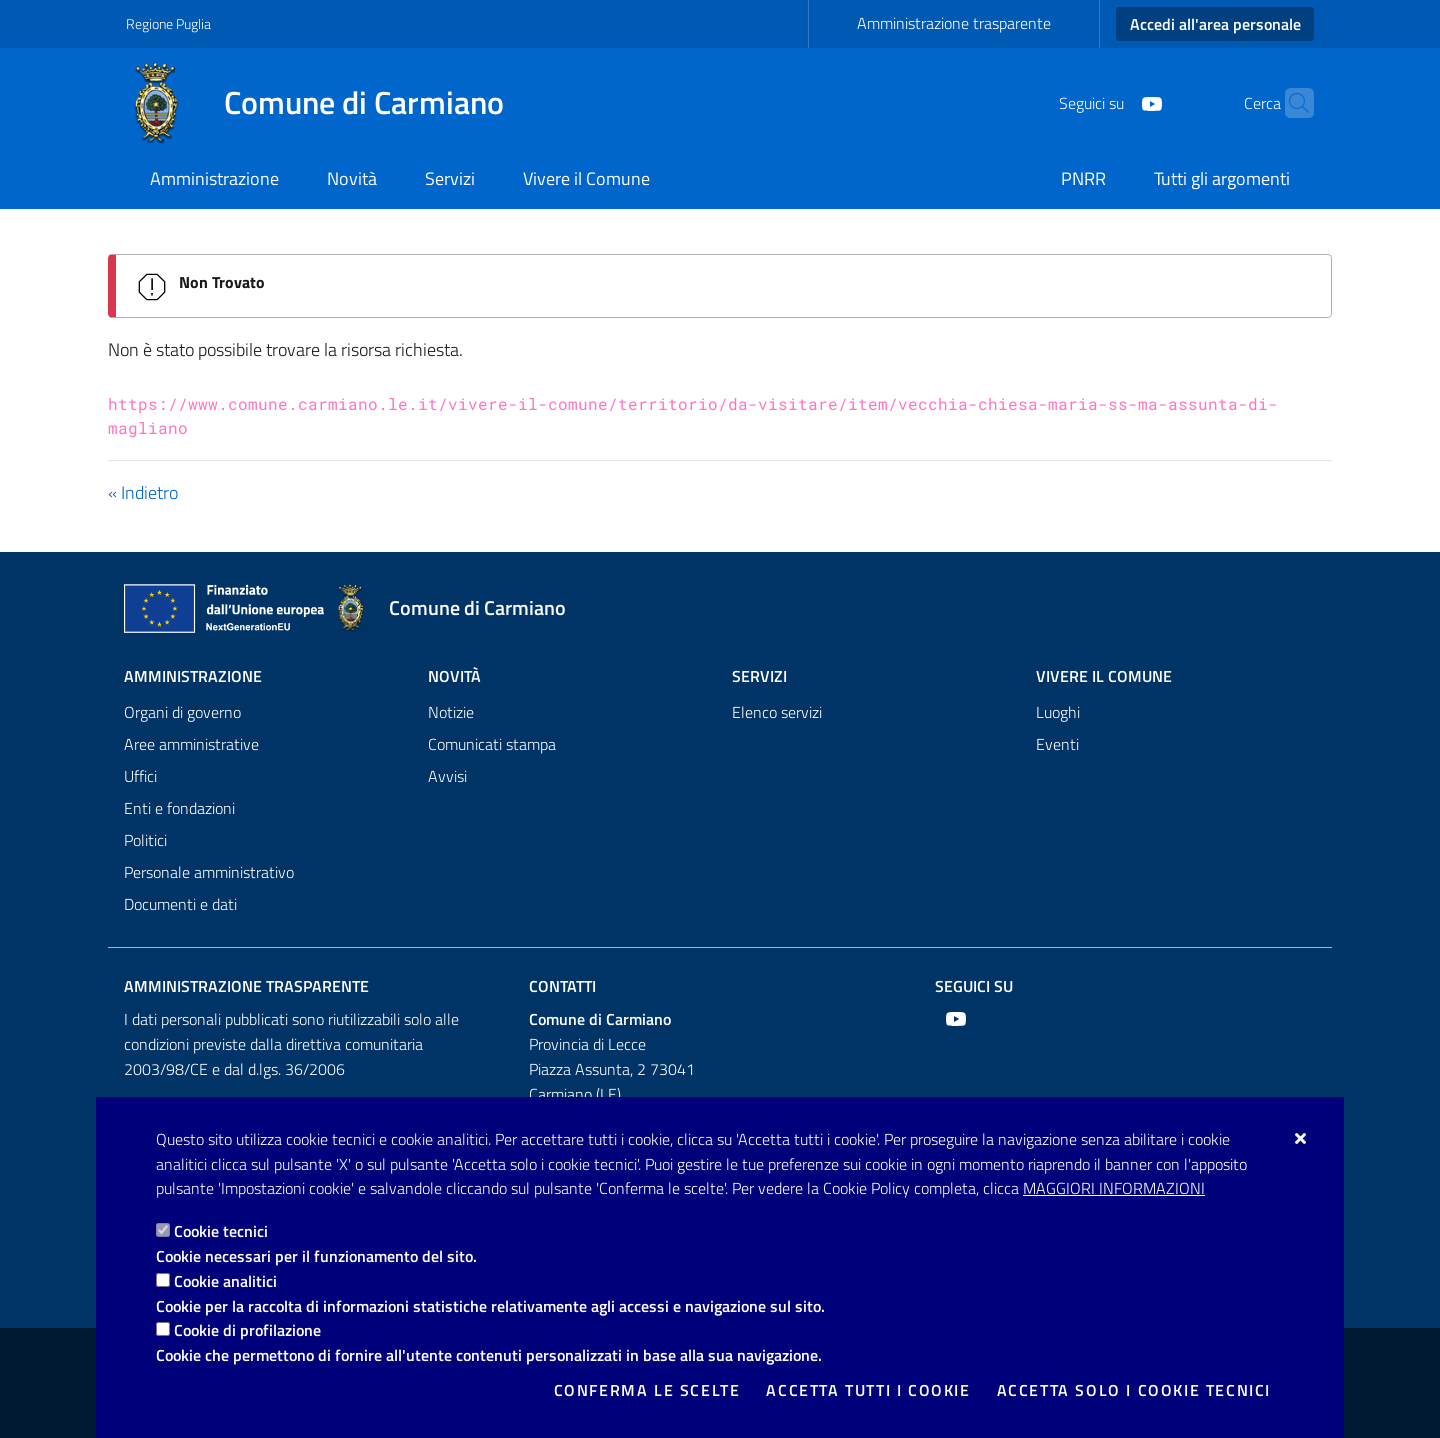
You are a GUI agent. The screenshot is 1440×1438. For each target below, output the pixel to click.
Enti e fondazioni (179, 808)
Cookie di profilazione (247, 1330)
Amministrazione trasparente (954, 23)
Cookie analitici (225, 1281)
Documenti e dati (180, 904)
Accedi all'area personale (1215, 24)
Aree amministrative (191, 744)
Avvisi (447, 776)
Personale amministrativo (209, 872)
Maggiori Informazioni (1114, 1188)
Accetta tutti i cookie (868, 1390)
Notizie (451, 712)
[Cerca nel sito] (1290, 103)
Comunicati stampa (492, 744)
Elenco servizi (777, 712)
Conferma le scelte (647, 1390)
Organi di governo (182, 712)
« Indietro (143, 492)
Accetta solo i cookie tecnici (1134, 1390)
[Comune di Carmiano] (327, 103)
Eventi (1057, 744)
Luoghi (1058, 712)
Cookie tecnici (221, 1231)
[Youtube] (1113, 102)
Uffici (140, 776)
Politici (145, 840)
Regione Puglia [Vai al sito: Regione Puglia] (168, 23)
